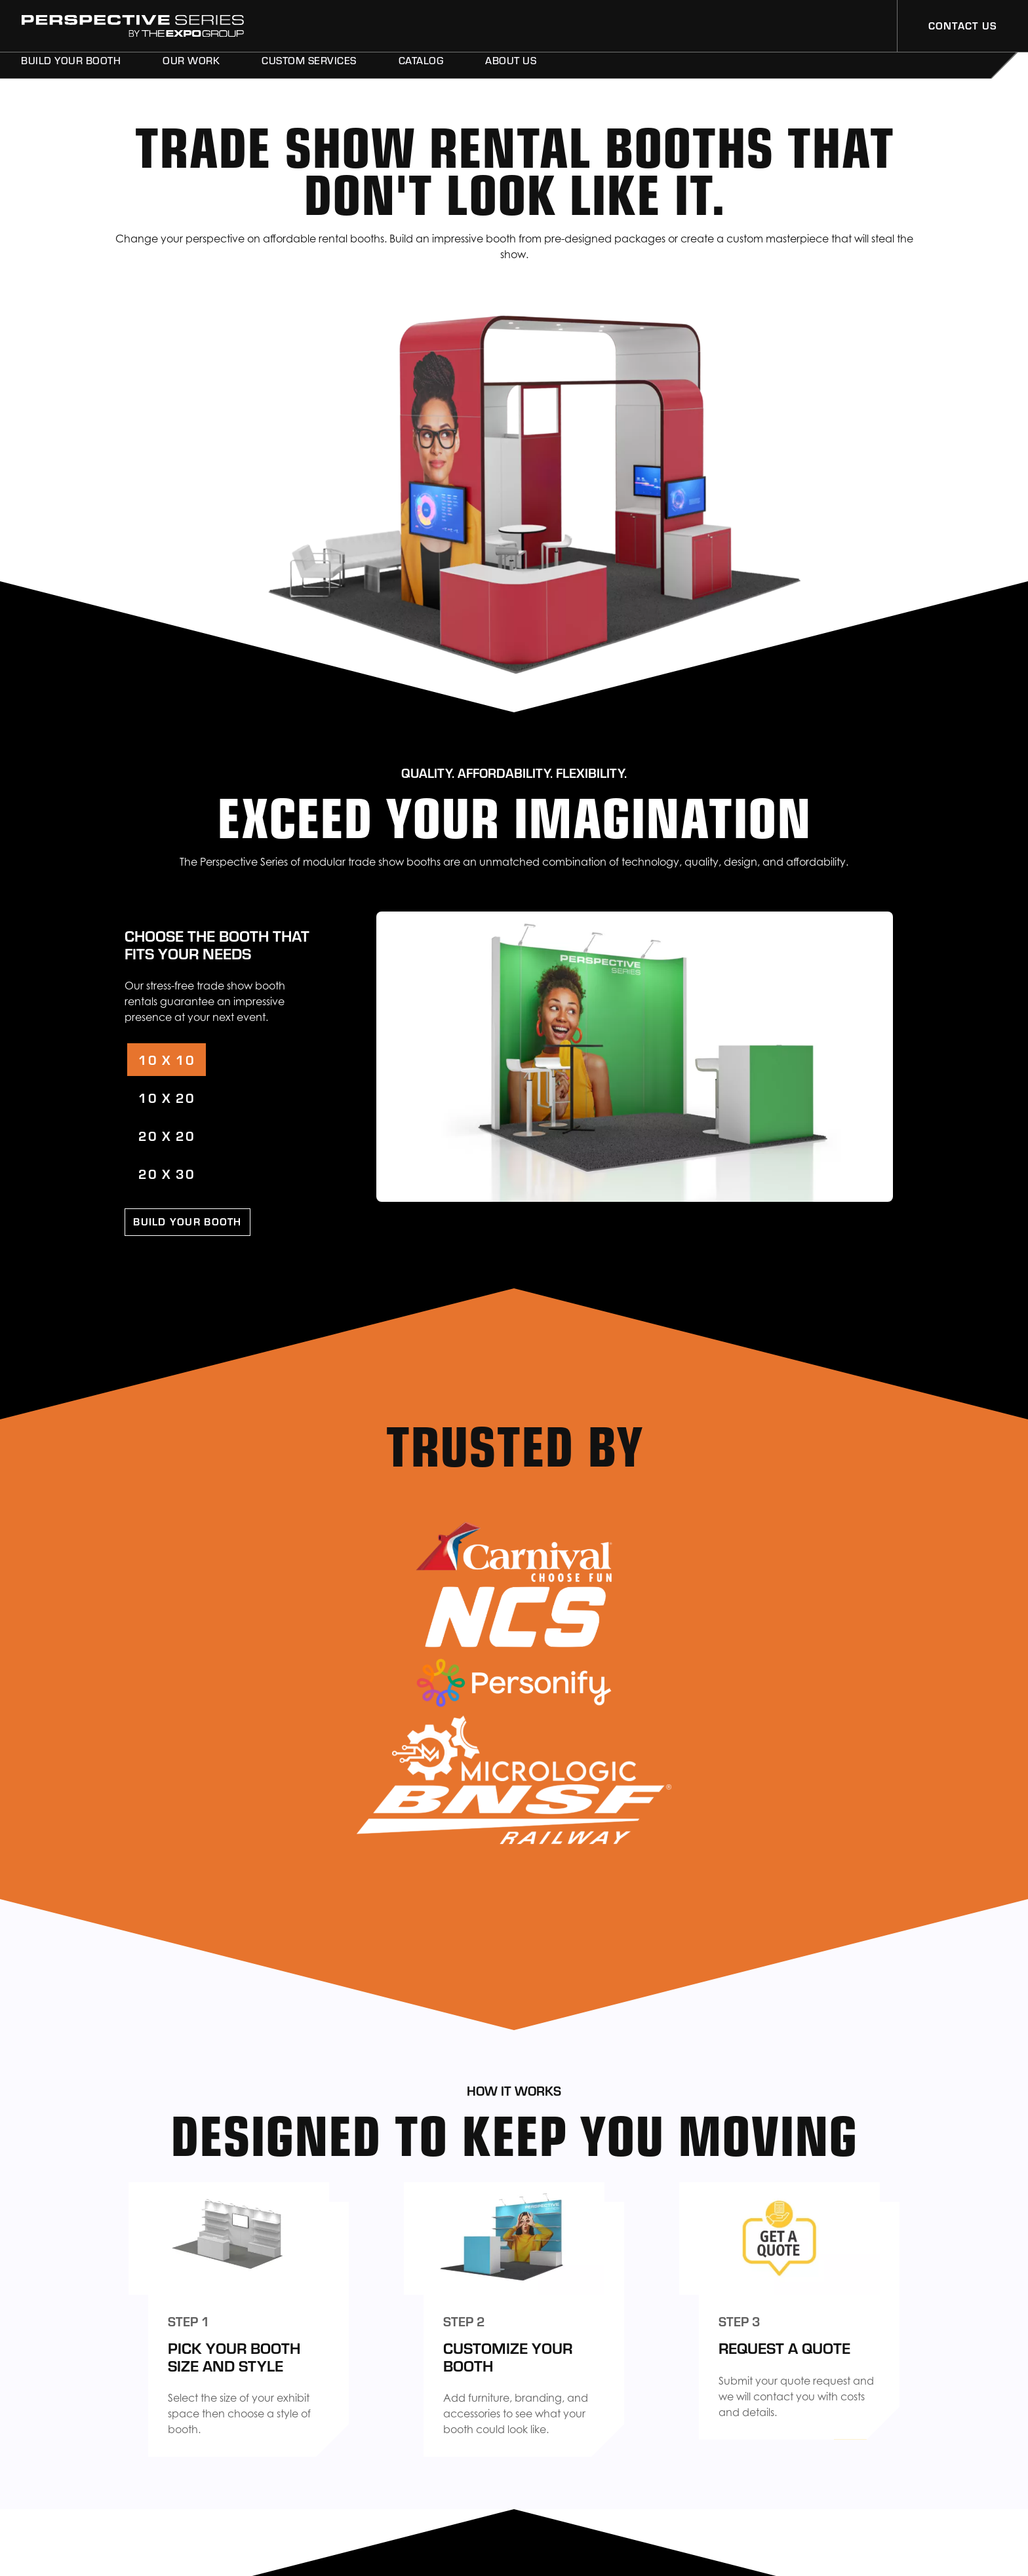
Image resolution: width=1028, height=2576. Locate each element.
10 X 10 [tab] (166, 1059)
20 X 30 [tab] (166, 1173)
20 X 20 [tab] (166, 1135)
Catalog (421, 70)
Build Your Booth (71, 70)
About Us (510, 70)
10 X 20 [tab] (166, 1097)
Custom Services (309, 70)
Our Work (191, 70)
